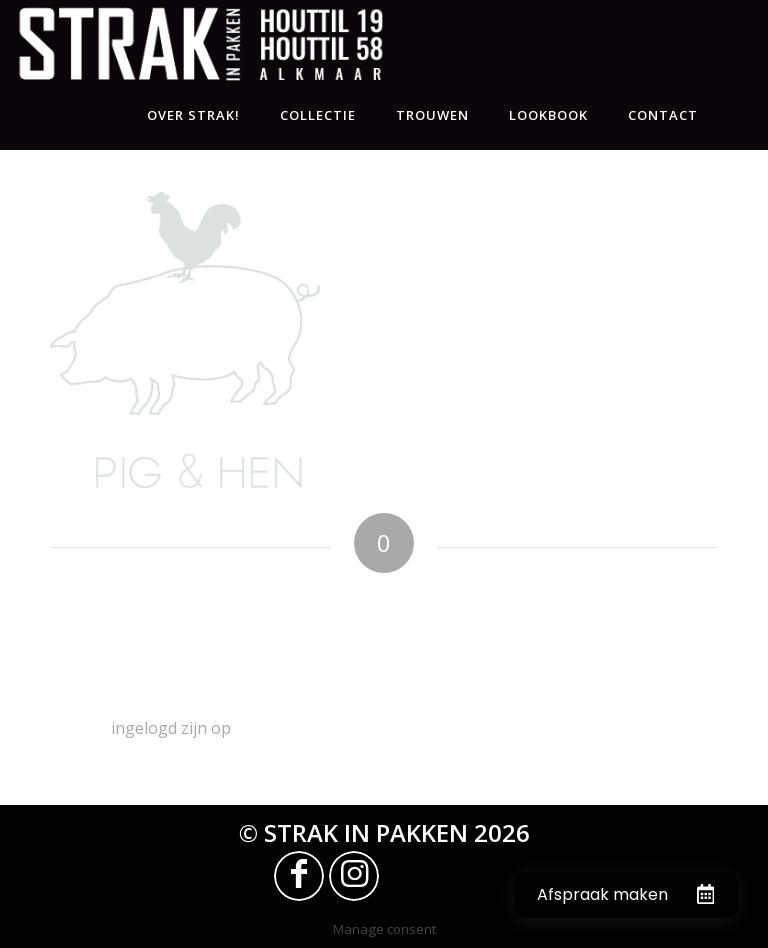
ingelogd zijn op (171, 728)
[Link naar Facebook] (299, 876)
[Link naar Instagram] (354, 876)
